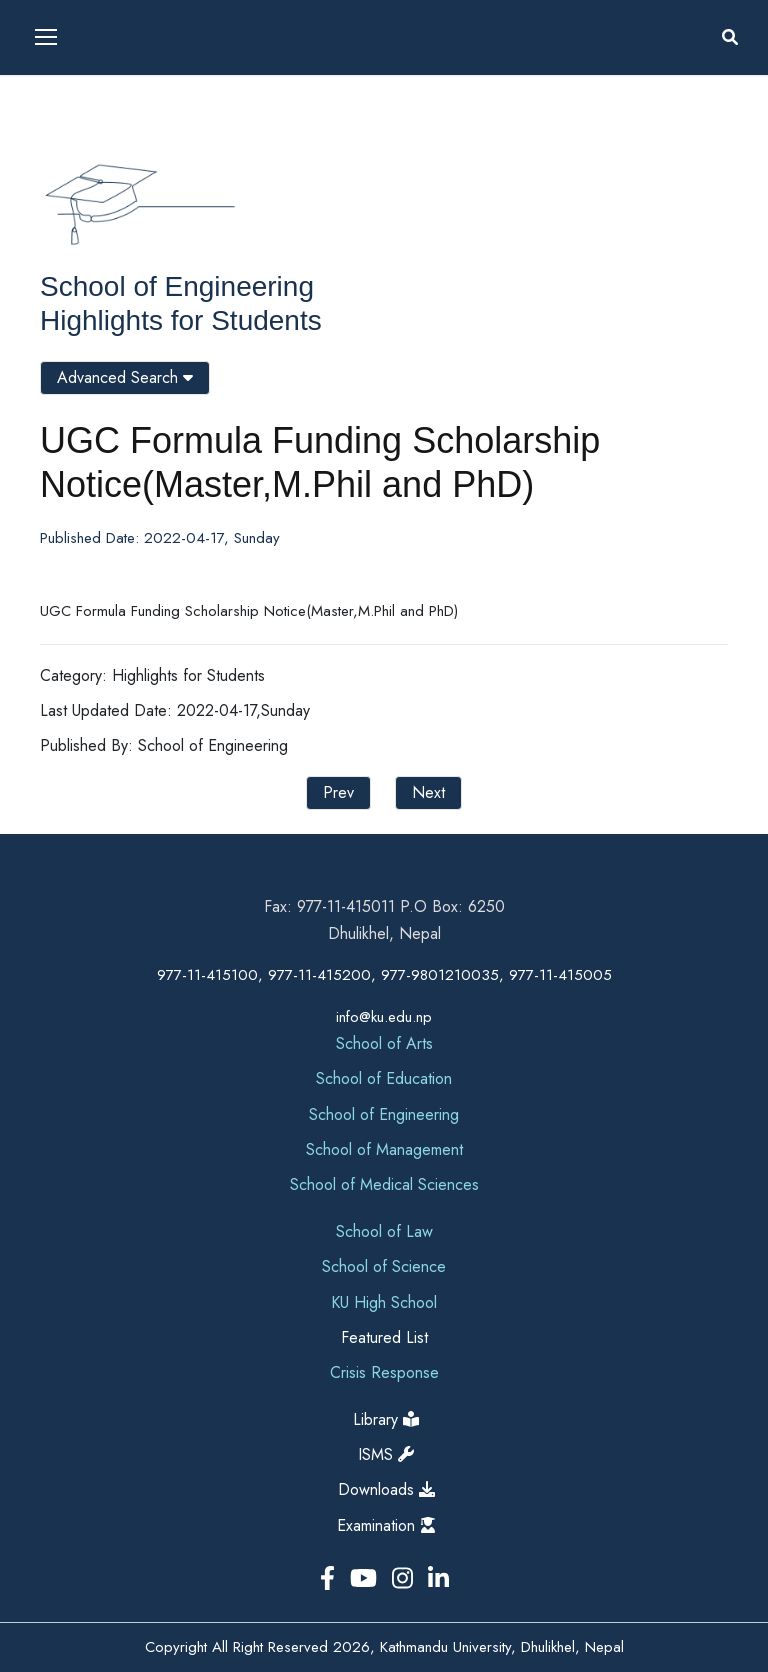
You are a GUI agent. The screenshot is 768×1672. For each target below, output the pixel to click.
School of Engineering (177, 286)
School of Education (384, 1078)
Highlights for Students (181, 320)
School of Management (384, 1149)
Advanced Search (125, 377)
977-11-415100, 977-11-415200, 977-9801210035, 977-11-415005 (384, 975)
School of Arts (384, 1043)
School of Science (384, 1266)
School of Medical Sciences (384, 1184)
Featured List (384, 1337)
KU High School (384, 1302)
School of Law (384, 1231)
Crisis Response (384, 1372)
